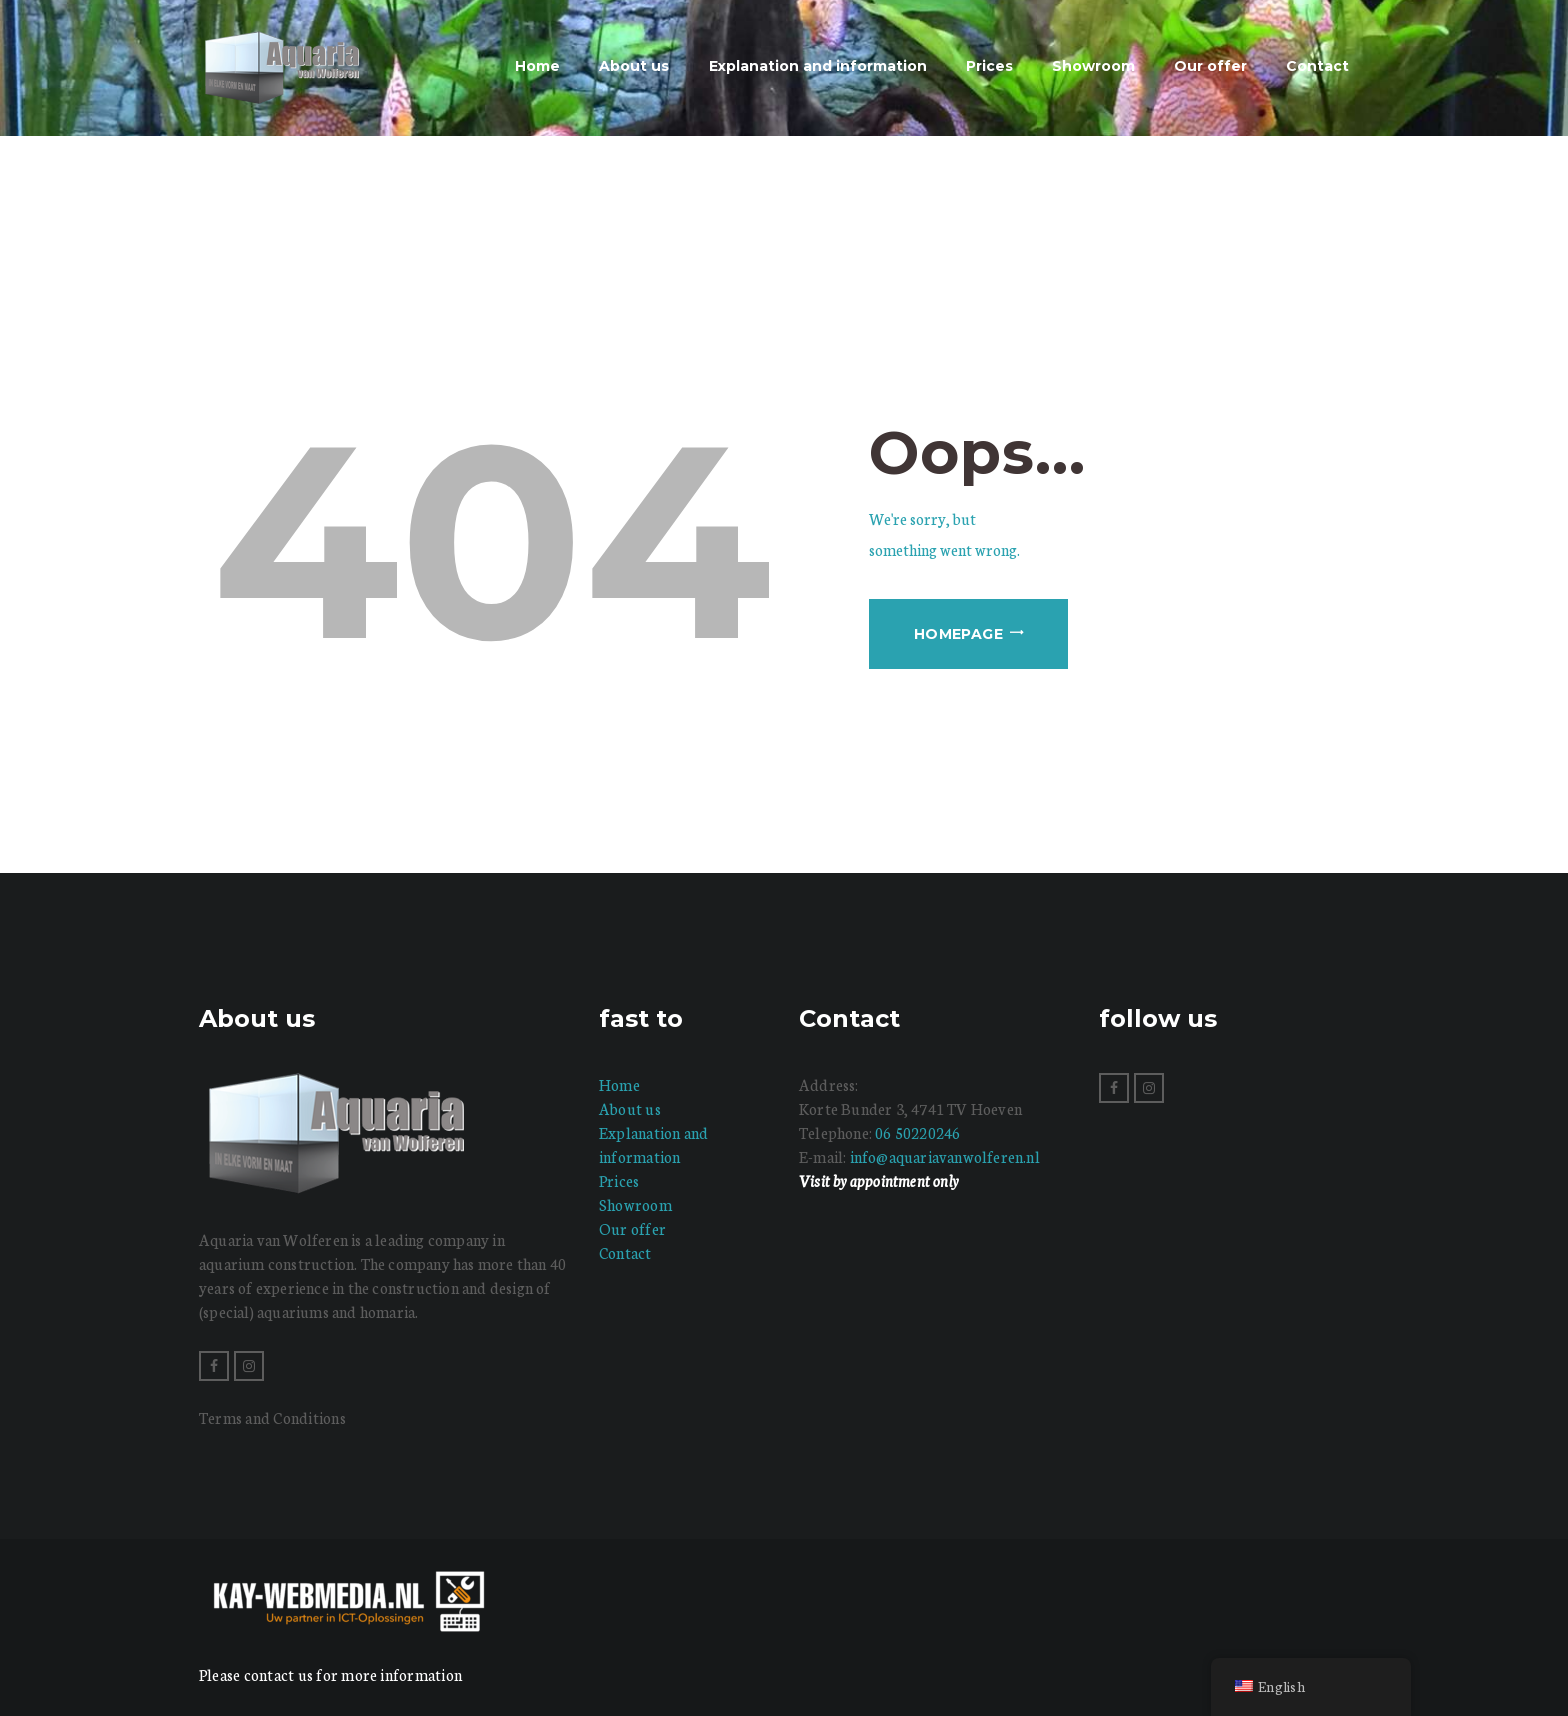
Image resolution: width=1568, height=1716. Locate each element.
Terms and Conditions (272, 1417)
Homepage (958, 634)
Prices (619, 1180)
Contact (625, 1252)
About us (630, 1108)
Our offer (632, 1228)
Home (619, 1084)
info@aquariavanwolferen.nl (945, 1156)
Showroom (635, 1204)
